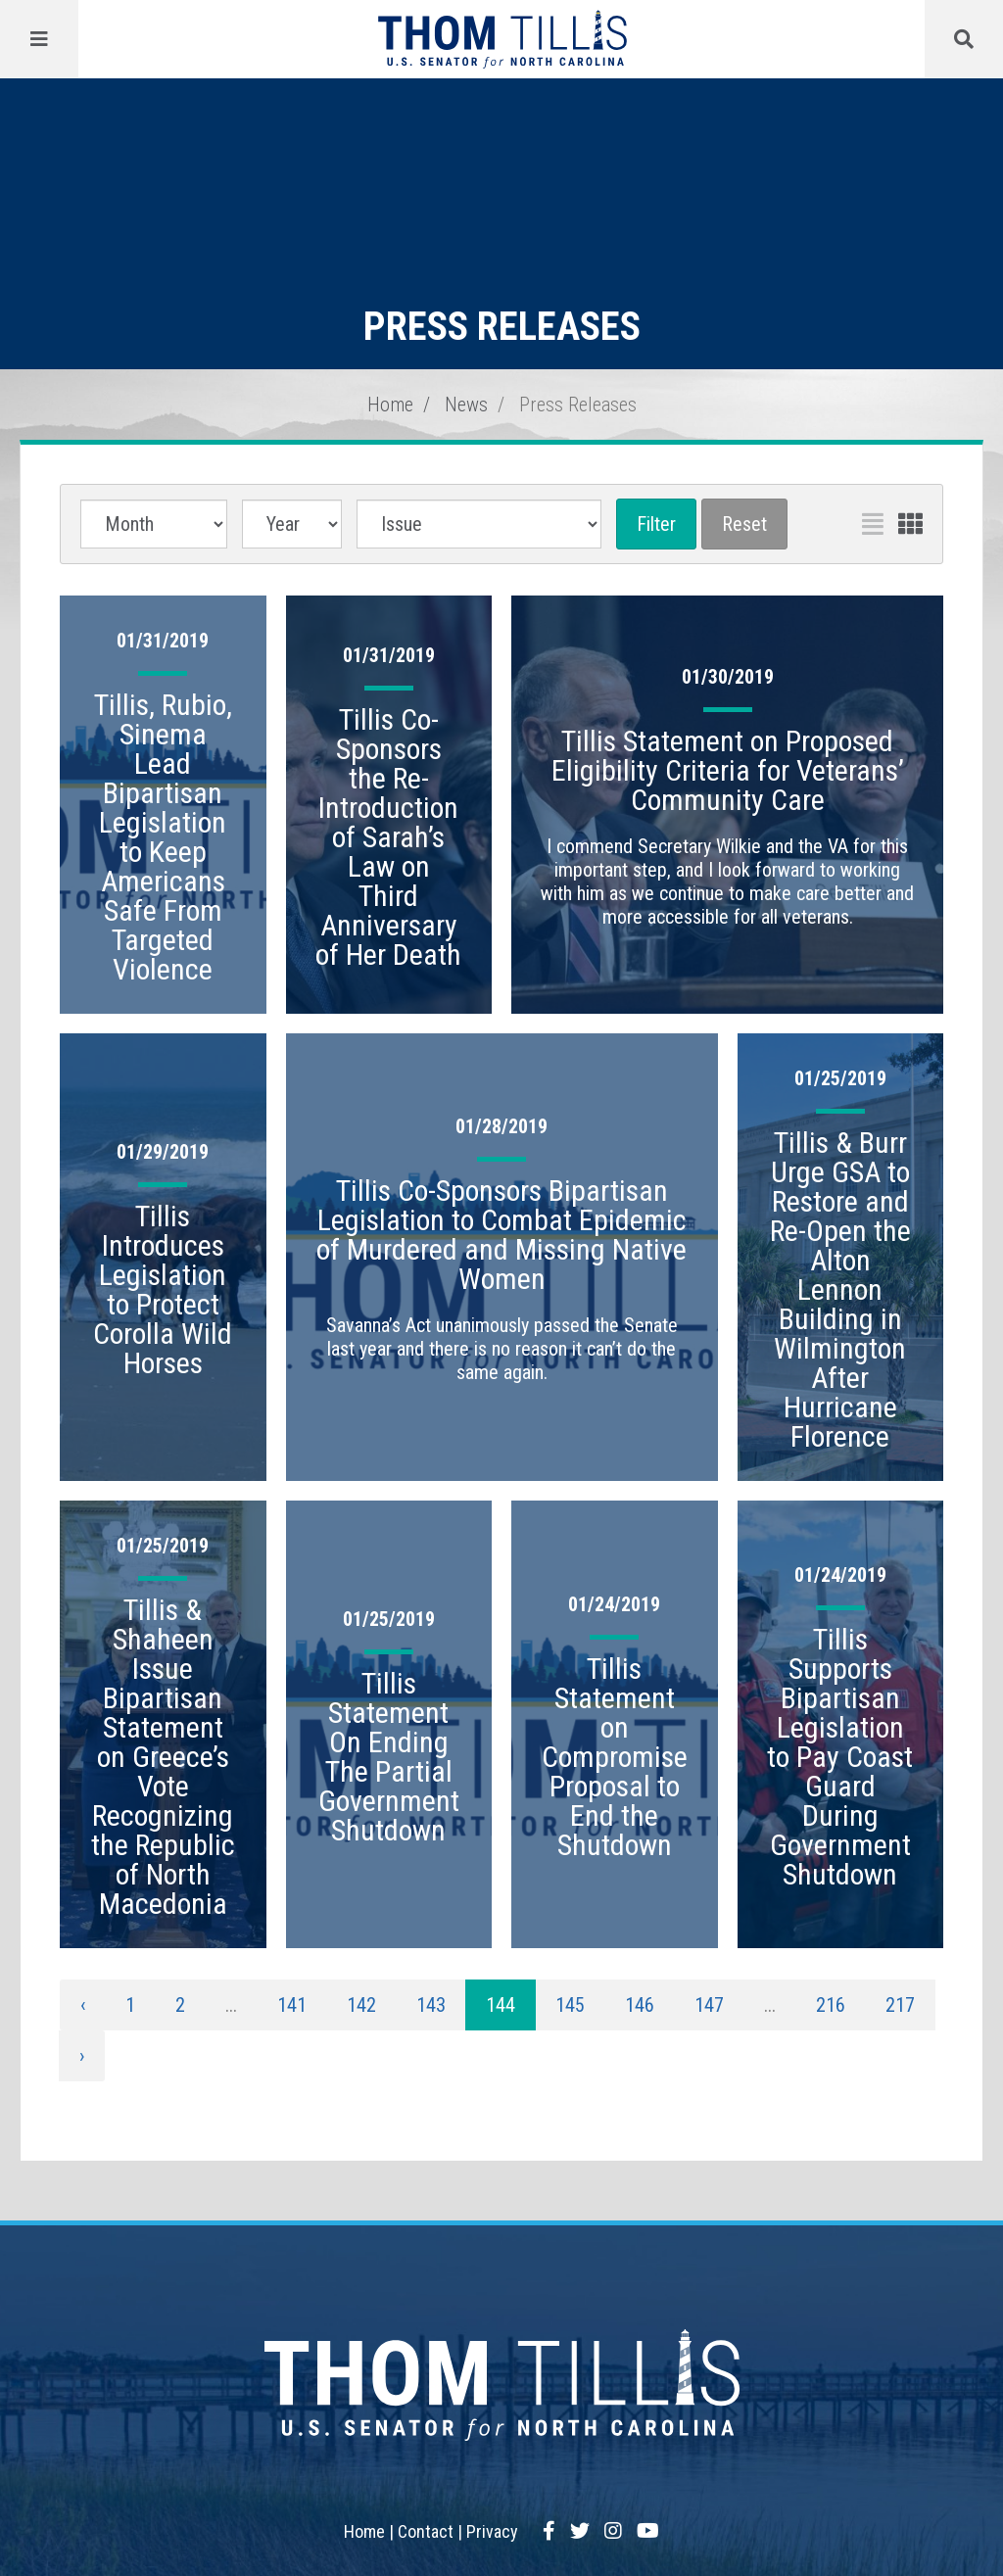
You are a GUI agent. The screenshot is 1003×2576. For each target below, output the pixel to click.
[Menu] (39, 39)
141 (292, 2005)
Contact (426, 2531)
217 (900, 2005)
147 (709, 2005)
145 (570, 2005)
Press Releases (578, 404)
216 (830, 2005)
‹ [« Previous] (82, 2005)
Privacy (492, 2531)
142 (361, 2005)
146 (639, 2005)
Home (390, 404)
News (466, 404)
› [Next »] (81, 2056)
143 (431, 2005)
